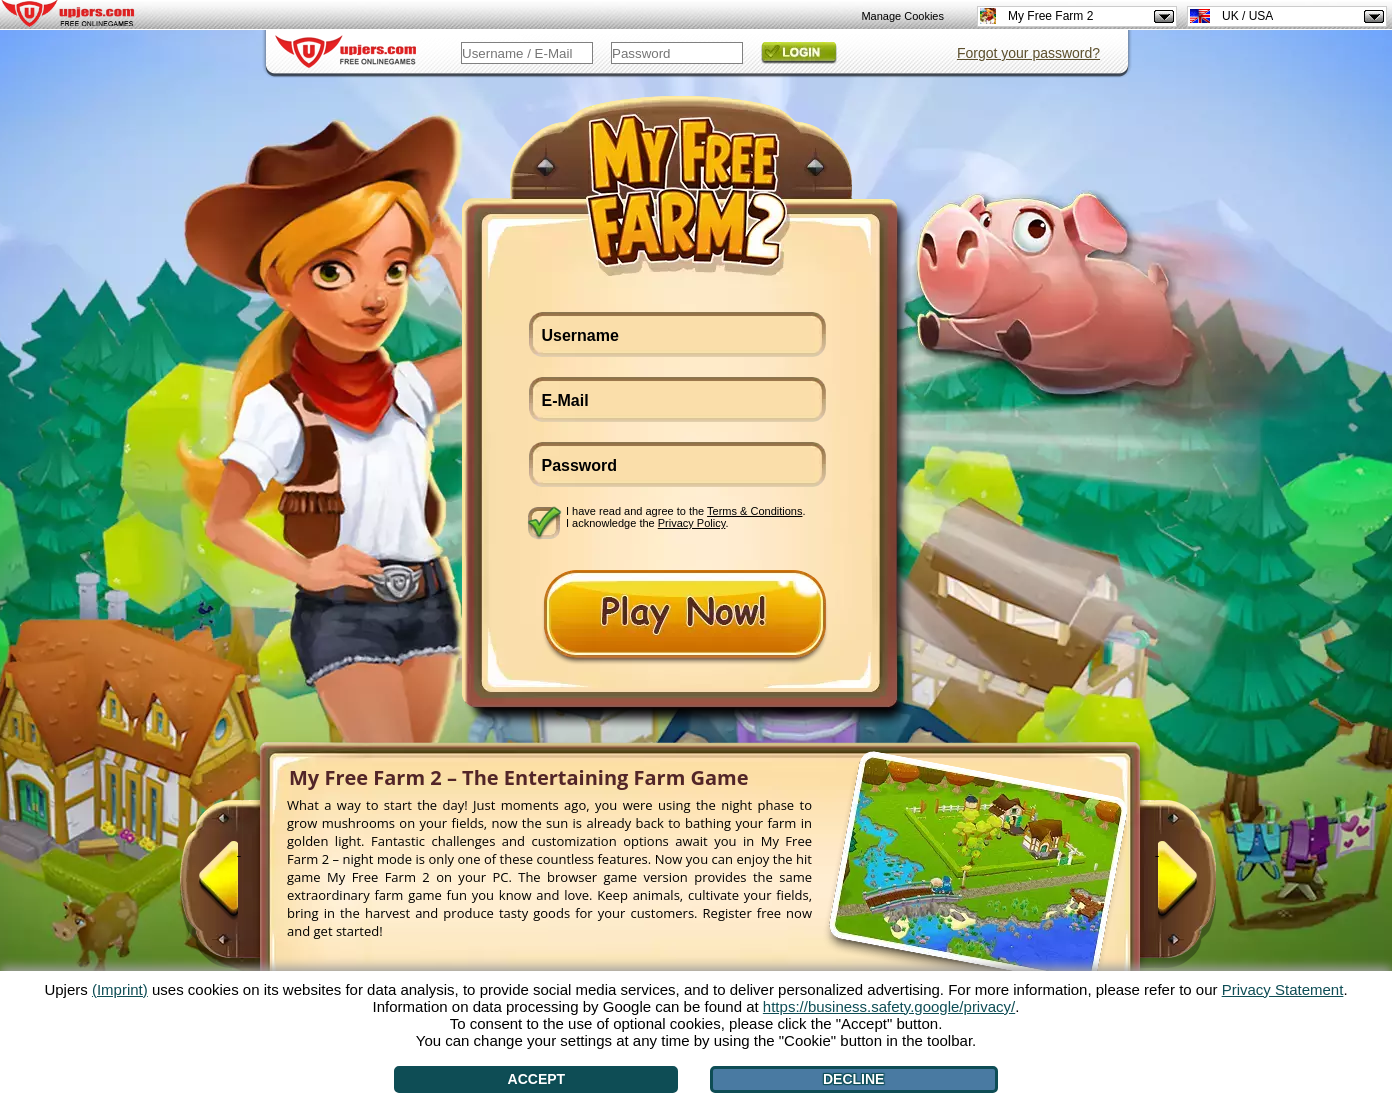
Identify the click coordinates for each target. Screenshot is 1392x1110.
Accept (537, 1079)
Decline (853, 1079)
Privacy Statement (1283, 989)
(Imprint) (120, 989)
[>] (1157, 887)
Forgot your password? (1028, 53)
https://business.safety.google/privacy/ (889, 1006)
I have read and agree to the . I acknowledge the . (686, 517)
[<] (239, 887)
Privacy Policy (692, 523)
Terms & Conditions (754, 511)
